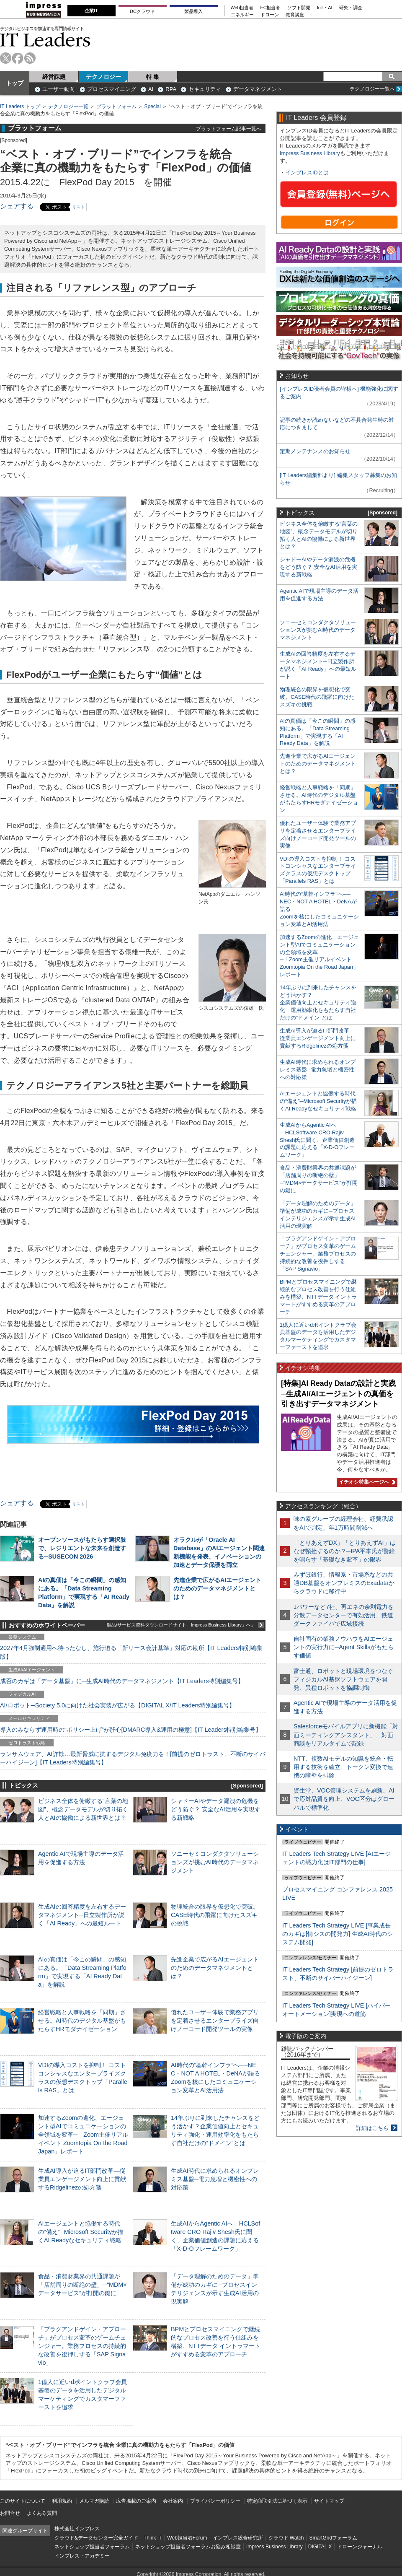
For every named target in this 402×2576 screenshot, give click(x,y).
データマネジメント (257, 89)
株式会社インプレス (77, 2529)
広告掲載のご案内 (136, 2501)
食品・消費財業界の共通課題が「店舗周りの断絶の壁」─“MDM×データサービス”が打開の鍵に (82, 2284)
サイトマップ (329, 2501)
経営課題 (54, 76)
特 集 (153, 76)
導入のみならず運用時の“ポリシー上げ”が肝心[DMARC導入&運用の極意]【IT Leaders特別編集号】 (130, 1729)
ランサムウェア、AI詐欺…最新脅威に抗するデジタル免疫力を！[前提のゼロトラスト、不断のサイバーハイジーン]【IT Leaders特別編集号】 (132, 1758)
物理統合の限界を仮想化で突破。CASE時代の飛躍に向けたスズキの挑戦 (215, 1915)
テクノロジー (103, 76)
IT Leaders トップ (20, 106)
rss (30, 58)
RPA (170, 89)
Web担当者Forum (187, 2538)
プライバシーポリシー (215, 2501)
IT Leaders (45, 39)
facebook (17, 58)
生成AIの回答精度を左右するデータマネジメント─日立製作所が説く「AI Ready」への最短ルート (82, 1915)
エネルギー (242, 15)
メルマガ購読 (94, 2501)
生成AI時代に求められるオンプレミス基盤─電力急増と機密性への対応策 (215, 2179)
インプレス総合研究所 (238, 2538)
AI (150, 89)
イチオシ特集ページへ (366, 1481)
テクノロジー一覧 (68, 106)
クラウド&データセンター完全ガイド (96, 2538)
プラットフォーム (116, 106)
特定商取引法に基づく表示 (277, 2501)
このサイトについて (22, 2501)
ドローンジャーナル (359, 2547)
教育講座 (295, 15)
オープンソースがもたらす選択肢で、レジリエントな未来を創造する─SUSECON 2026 (82, 1548)
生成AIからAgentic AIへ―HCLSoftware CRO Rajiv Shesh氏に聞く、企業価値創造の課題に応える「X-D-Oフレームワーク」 (317, 1140)
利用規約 (62, 2501)
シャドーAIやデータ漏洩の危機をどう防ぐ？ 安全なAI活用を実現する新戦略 (215, 1809)
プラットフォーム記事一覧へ (228, 128)
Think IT (153, 2538)
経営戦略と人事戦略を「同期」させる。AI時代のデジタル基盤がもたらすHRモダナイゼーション (82, 2020)
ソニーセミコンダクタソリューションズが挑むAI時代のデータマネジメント (215, 1862)
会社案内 (173, 2501)
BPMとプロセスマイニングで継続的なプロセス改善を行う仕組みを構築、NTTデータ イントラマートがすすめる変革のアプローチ (318, 1297)
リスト (78, 207)
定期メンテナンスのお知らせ (315, 451)
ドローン (269, 15)
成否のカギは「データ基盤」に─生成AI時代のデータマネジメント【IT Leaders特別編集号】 (122, 1681)
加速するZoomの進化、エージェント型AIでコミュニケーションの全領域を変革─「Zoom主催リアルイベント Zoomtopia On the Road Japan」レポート (83, 2134)
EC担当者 (270, 7)
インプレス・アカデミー (82, 2556)
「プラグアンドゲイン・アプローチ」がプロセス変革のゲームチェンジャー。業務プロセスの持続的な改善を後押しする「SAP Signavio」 (82, 2346)
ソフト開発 (298, 7)
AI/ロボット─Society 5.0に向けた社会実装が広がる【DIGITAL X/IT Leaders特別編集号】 (117, 1705)
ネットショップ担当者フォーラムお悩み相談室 (188, 2547)
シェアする (17, 206)
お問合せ (10, 2513)
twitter (5, 58)
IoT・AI (324, 7)
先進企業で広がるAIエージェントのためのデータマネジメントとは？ (217, 1588)
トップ (14, 83)
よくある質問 (42, 2513)
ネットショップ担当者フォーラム (92, 2547)
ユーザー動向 (58, 89)
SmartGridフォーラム (333, 2538)
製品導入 (193, 11)
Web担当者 (242, 7)
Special (152, 106)
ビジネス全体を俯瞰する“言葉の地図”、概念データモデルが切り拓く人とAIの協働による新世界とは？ (83, 1809)
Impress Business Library (310, 153)
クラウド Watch (286, 2538)
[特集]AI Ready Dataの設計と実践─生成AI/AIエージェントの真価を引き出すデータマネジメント (338, 1393)
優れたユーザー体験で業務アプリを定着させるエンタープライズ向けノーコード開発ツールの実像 (215, 2020)
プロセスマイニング (111, 89)
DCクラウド (142, 11)
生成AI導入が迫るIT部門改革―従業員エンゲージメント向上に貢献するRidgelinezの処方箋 (82, 2179)
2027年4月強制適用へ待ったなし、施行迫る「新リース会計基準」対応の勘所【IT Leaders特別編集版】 (131, 1652)
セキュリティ (204, 89)
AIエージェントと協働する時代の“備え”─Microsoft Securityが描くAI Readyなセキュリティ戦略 (81, 2232)
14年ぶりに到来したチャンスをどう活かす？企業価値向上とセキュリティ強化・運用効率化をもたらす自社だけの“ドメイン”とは (318, 1002)
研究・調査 (350, 7)
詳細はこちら (372, 2128)
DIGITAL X (320, 2547)
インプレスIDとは (307, 172)
